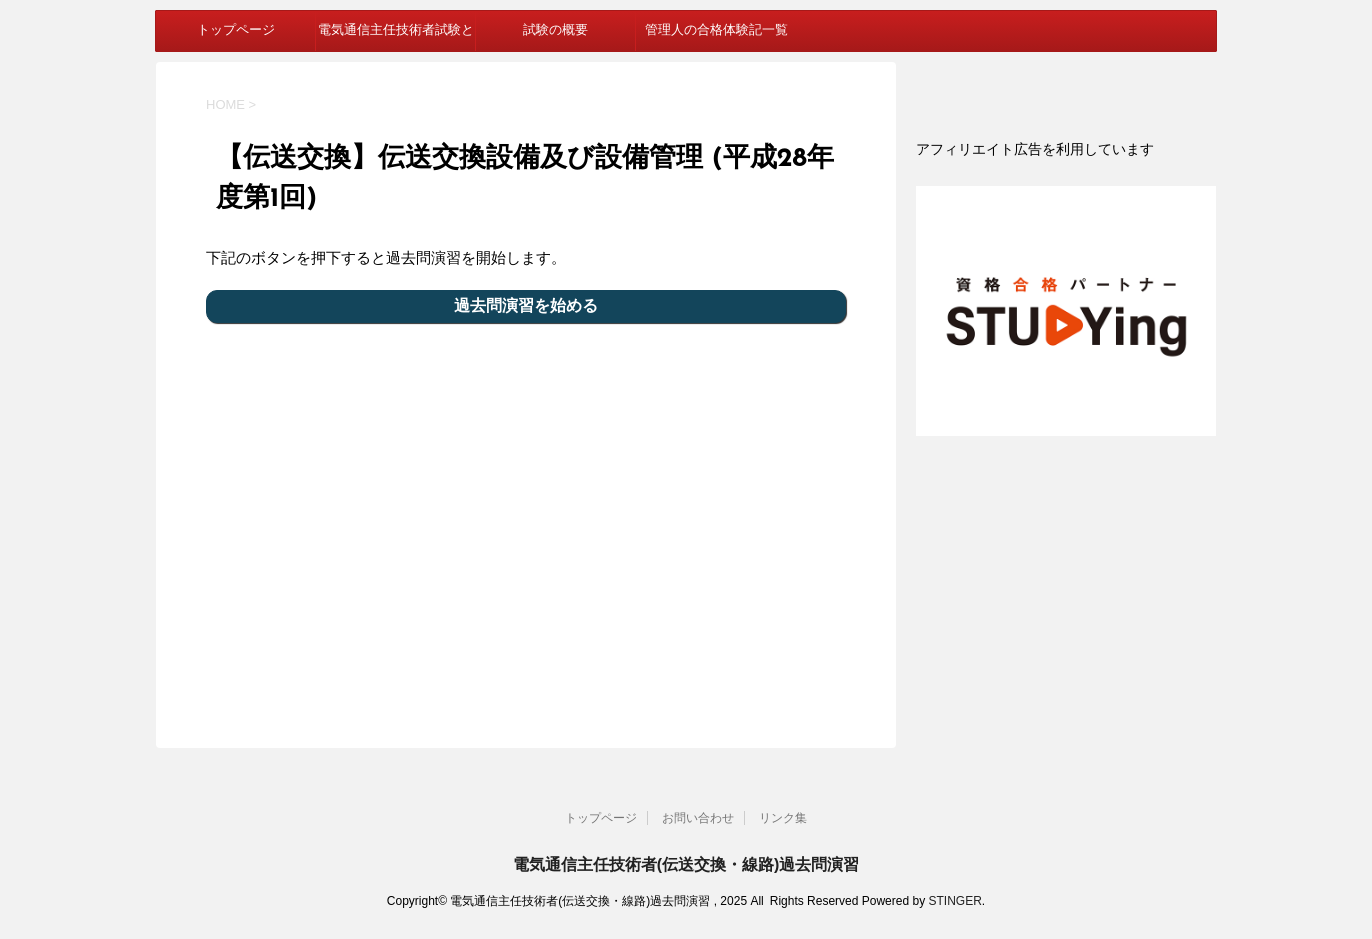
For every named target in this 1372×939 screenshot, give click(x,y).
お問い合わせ (698, 818)
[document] (1066, 149)
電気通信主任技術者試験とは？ (396, 37)
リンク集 (783, 818)
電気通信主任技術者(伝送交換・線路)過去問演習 (686, 864)
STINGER (954, 901)
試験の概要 (555, 30)
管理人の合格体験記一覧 (716, 30)
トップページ (236, 30)
